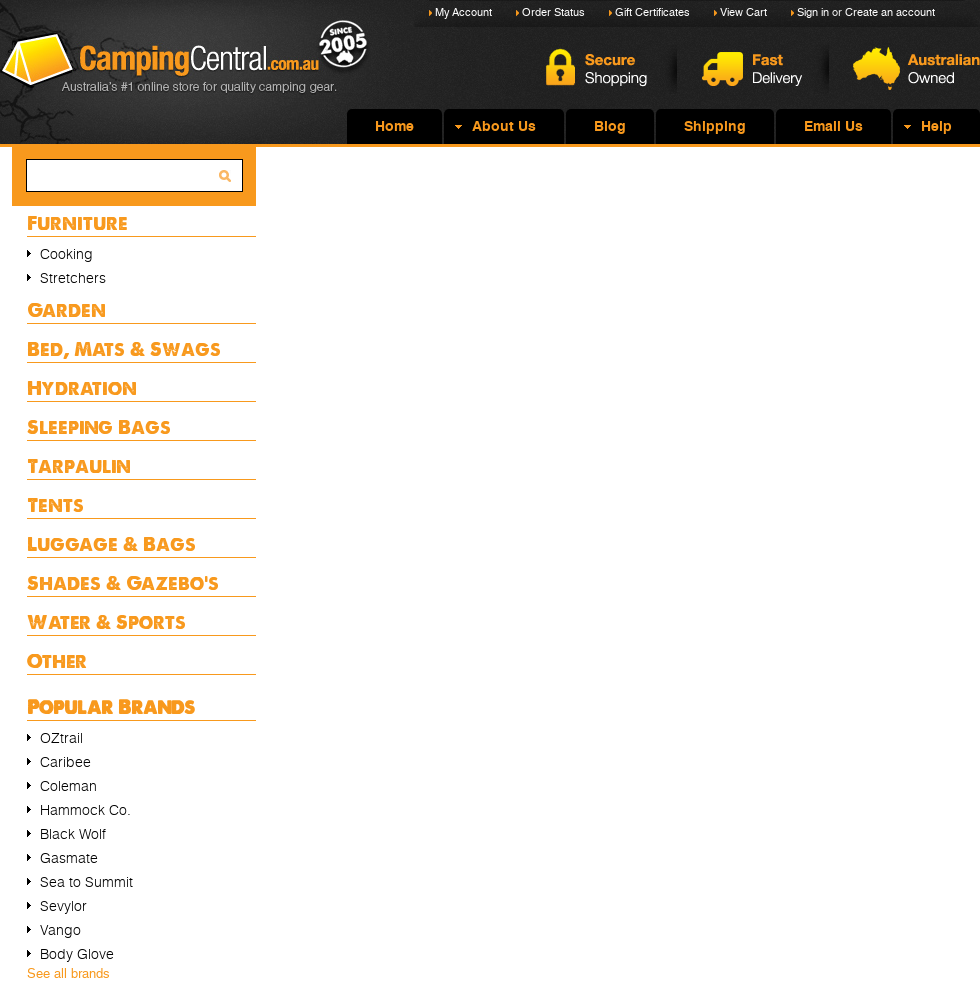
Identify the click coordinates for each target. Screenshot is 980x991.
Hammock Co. (85, 810)
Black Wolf (73, 834)
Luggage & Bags (111, 543)
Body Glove (77, 954)
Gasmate (69, 858)
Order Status (553, 12)
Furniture (77, 222)
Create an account (890, 12)
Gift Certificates (652, 12)
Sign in (813, 12)
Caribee (65, 762)
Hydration (82, 387)
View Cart (743, 12)
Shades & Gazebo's (123, 582)
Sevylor (63, 906)
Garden (66, 309)
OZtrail (61, 738)
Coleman (68, 786)
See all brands (68, 973)
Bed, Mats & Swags (124, 348)
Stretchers (73, 278)
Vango (60, 930)
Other (57, 660)
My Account (463, 12)
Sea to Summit (86, 882)
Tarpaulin (79, 465)
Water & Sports (106, 621)
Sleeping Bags (99, 426)
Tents (55, 504)
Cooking (66, 254)
